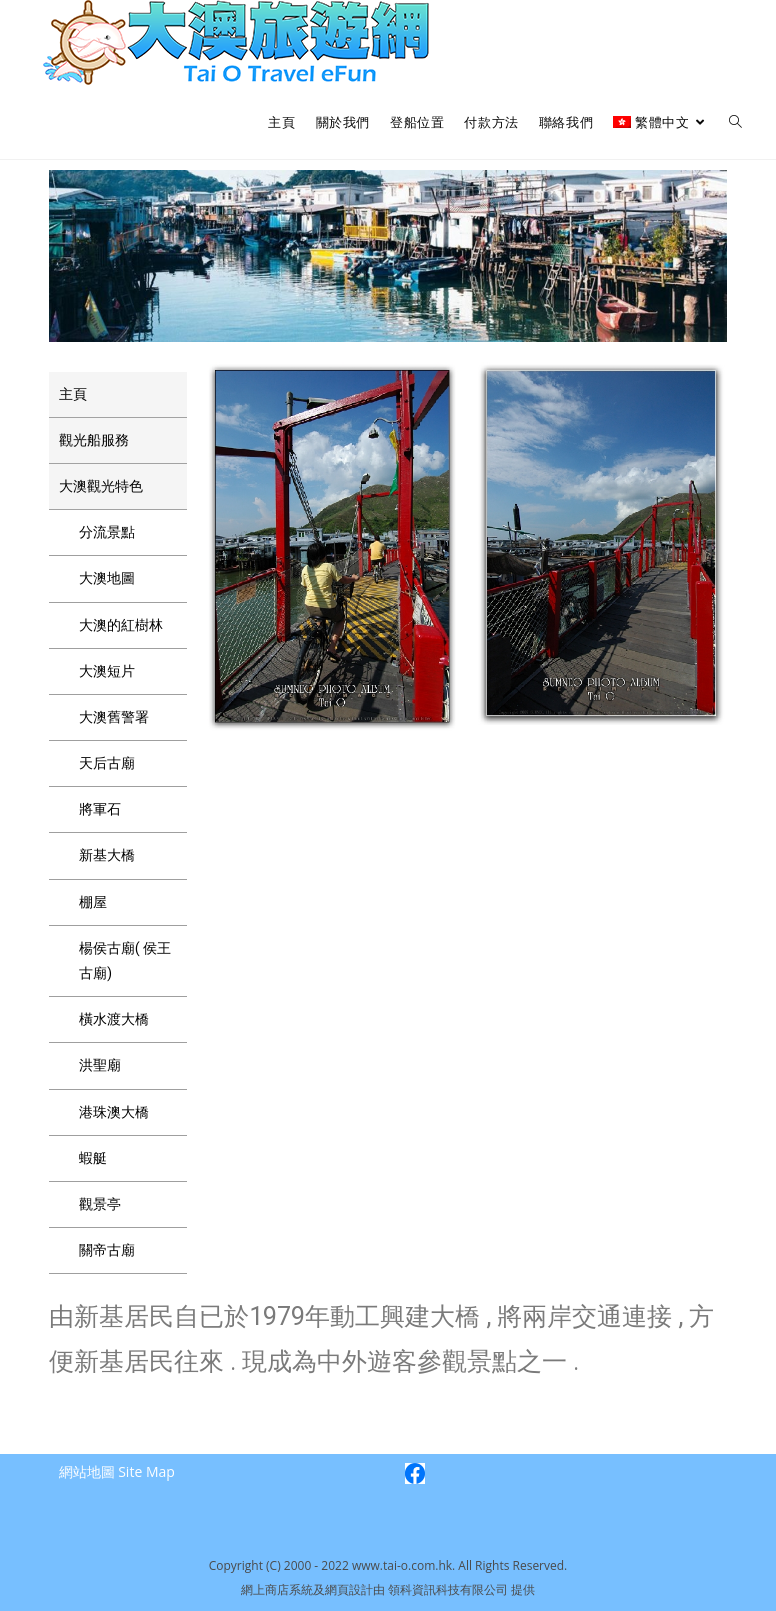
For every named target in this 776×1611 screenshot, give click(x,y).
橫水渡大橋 (114, 1019)
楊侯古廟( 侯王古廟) (125, 960)
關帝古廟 (107, 1250)
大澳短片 (107, 671)
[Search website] (735, 122)
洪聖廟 (100, 1065)
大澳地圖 (107, 578)
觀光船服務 (94, 440)
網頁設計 (349, 1589)
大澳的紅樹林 (121, 625)
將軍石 (100, 809)
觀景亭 (100, 1204)
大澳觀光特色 (101, 486)
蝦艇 (93, 1158)
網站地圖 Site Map (117, 1471)
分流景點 (107, 532)
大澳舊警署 (114, 717)
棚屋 (93, 902)
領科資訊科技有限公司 (449, 1589)
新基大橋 (107, 855)
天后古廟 (107, 763)
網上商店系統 (277, 1589)
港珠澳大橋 (114, 1112)
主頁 (73, 394)
